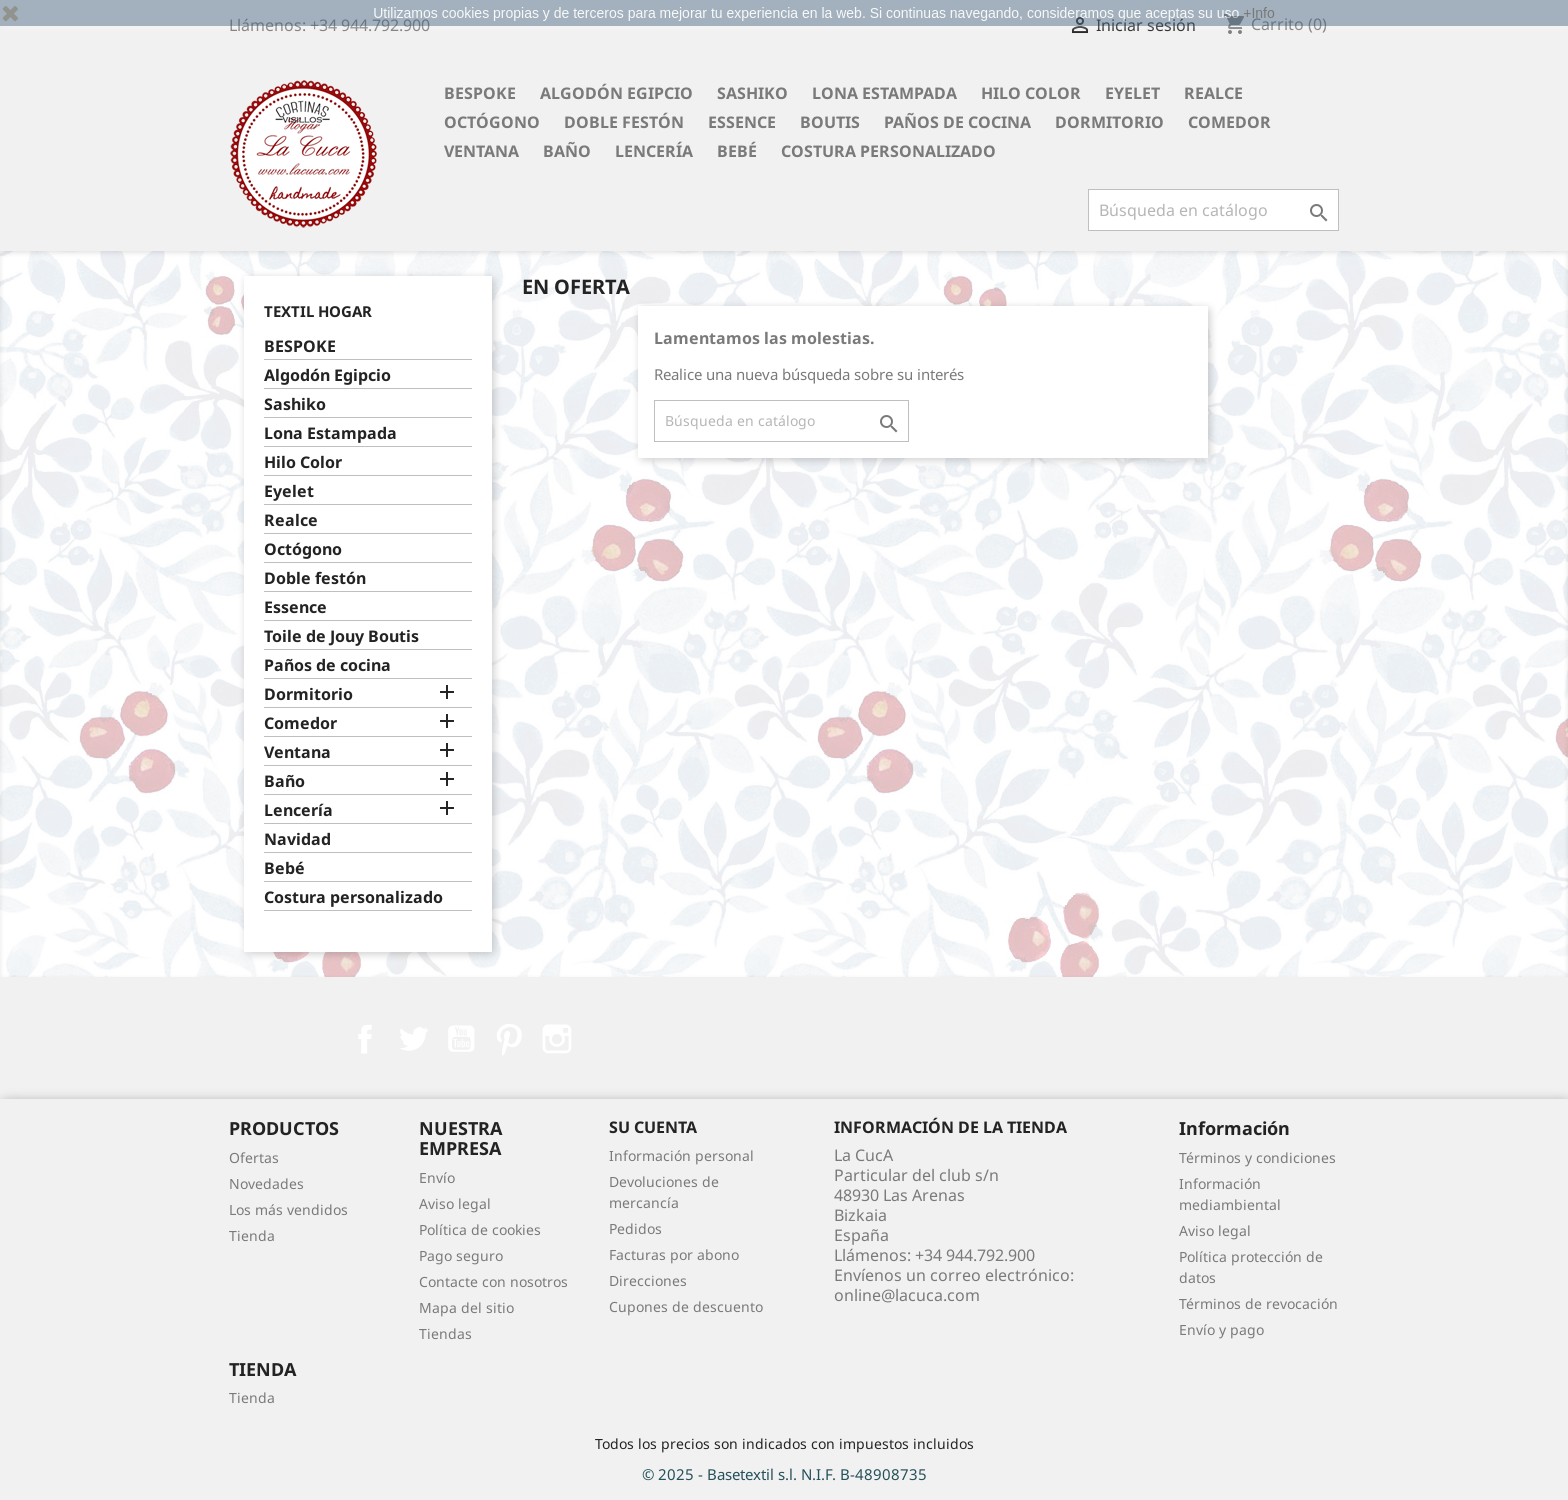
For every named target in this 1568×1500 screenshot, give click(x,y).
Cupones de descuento (686, 1306)
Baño (567, 151)
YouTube (461, 1039)
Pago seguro (461, 1255)
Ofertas (254, 1157)
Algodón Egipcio (616, 93)
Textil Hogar (318, 311)
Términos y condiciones (1257, 1157)
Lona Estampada (884, 93)
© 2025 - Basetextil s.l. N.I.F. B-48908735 (784, 1474)
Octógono (492, 122)
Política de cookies (480, 1229)
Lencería (654, 151)
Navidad (297, 839)
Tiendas (445, 1333)
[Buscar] (1213, 210)
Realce (1213, 93)
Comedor (1229, 122)
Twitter (413, 1039)
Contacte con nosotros (493, 1281)
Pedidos (635, 1228)
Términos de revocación (1258, 1303)
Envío (437, 1177)
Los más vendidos (288, 1209)
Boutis (830, 122)
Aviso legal (455, 1203)
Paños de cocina (957, 122)
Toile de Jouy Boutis (341, 636)
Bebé (737, 151)
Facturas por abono (674, 1254)
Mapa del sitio (466, 1307)
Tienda (252, 1235)
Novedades (266, 1183)
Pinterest (509, 1039)
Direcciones (648, 1280)
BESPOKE (480, 93)
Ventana (481, 151)
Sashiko (752, 93)
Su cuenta (653, 1127)
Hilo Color (1031, 93)
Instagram (557, 1039)
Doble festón (624, 122)
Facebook (365, 1039)
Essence (742, 122)
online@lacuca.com (907, 1295)
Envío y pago (1221, 1329)
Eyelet (1132, 93)
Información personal (681, 1155)
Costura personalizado (888, 151)
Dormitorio (1109, 122)
